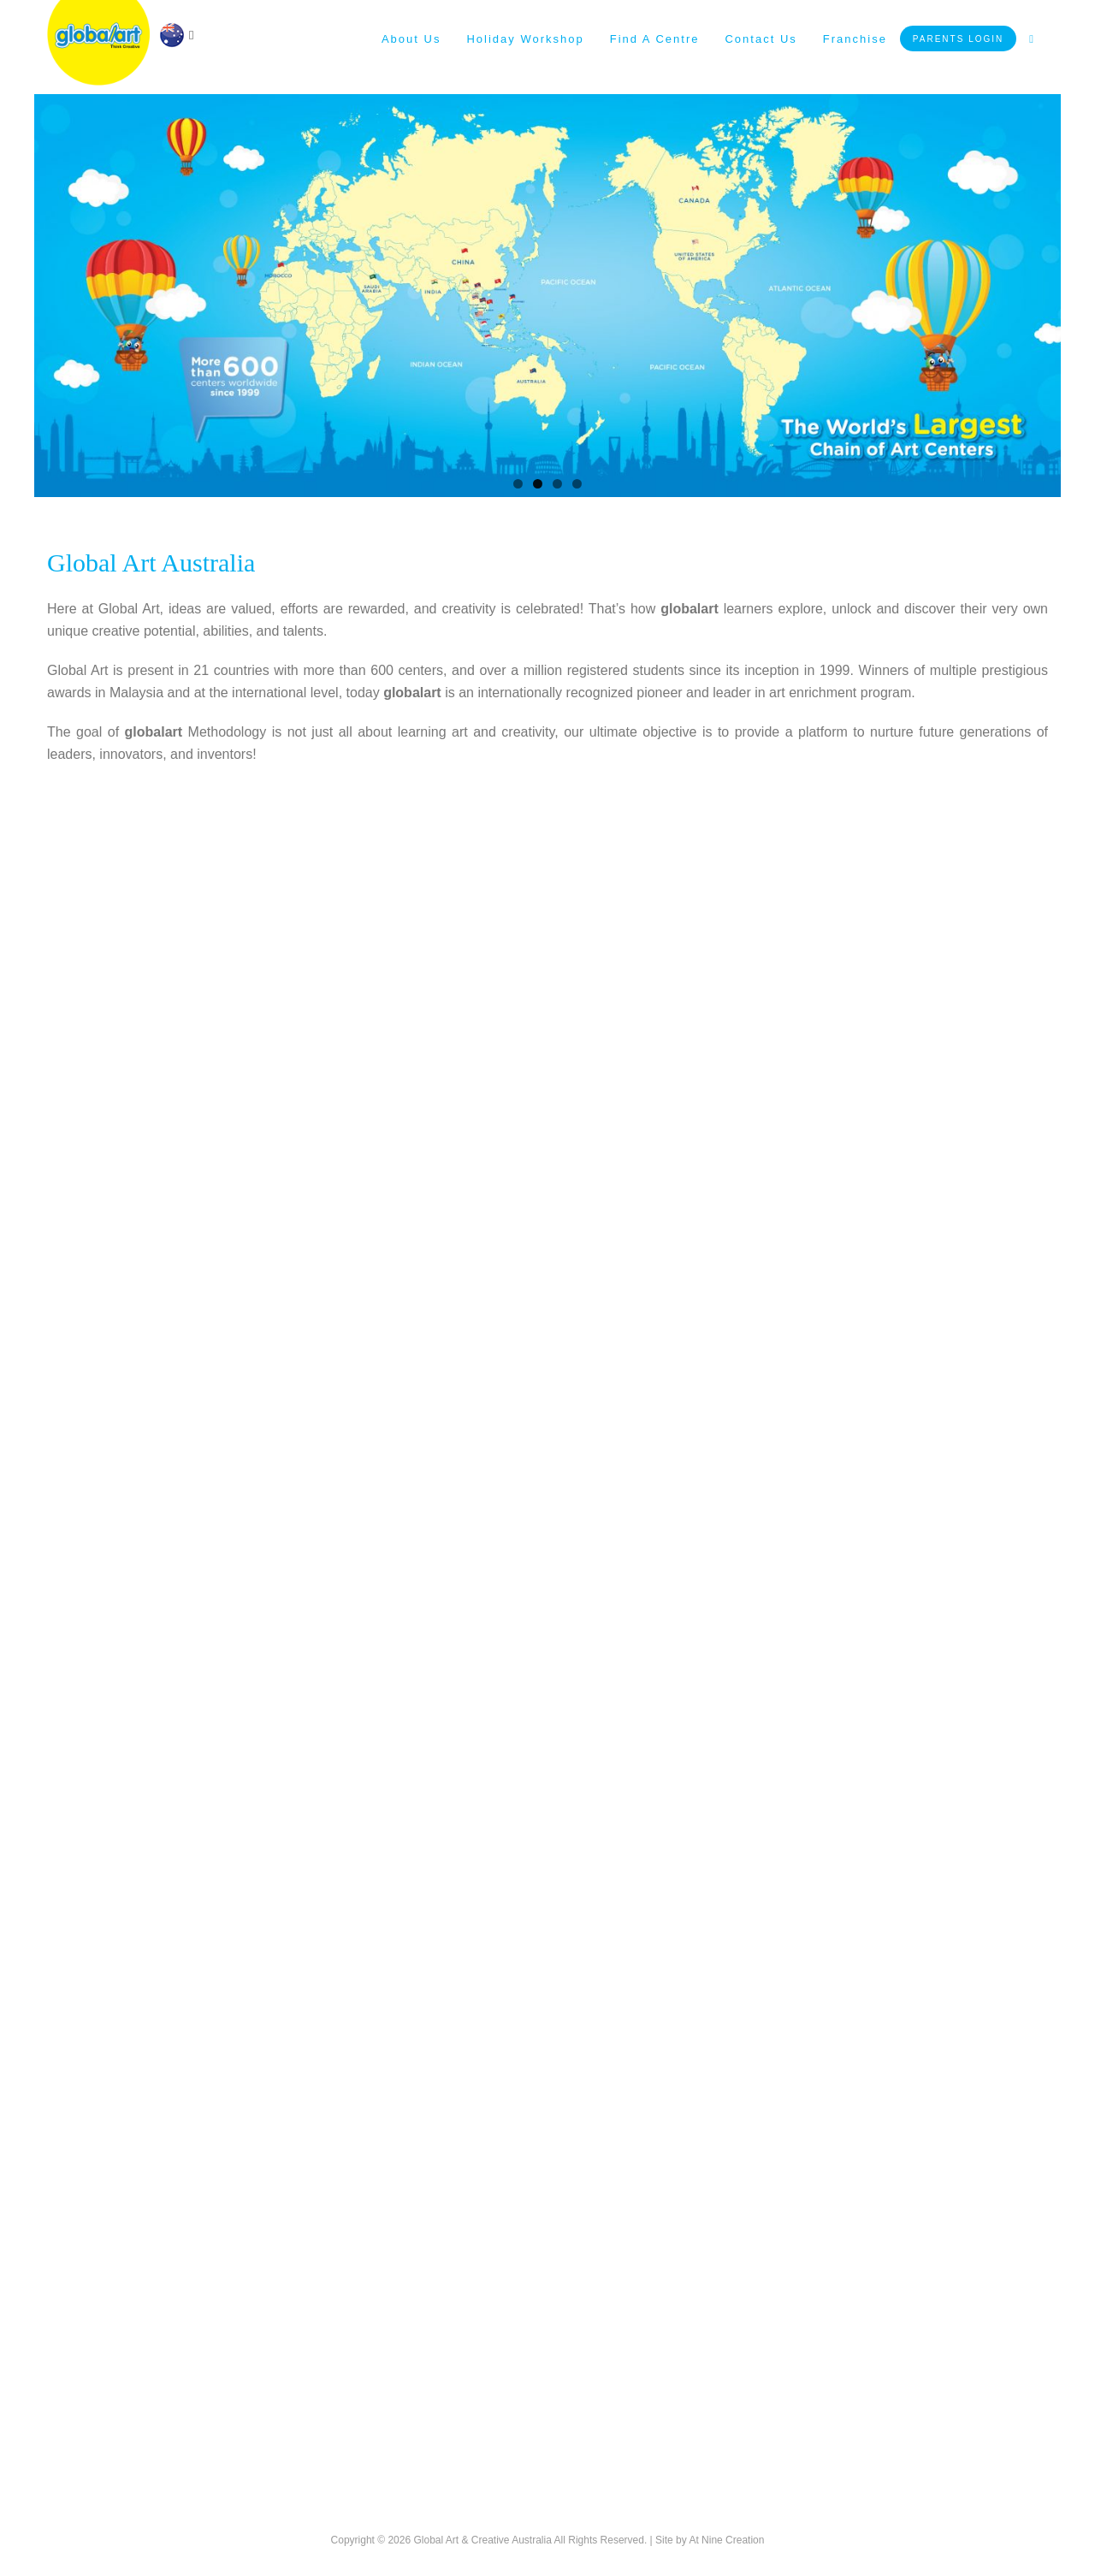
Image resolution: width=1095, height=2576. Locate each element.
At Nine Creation (726, 2540)
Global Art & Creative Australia (482, 2540)
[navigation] (176, 33)
